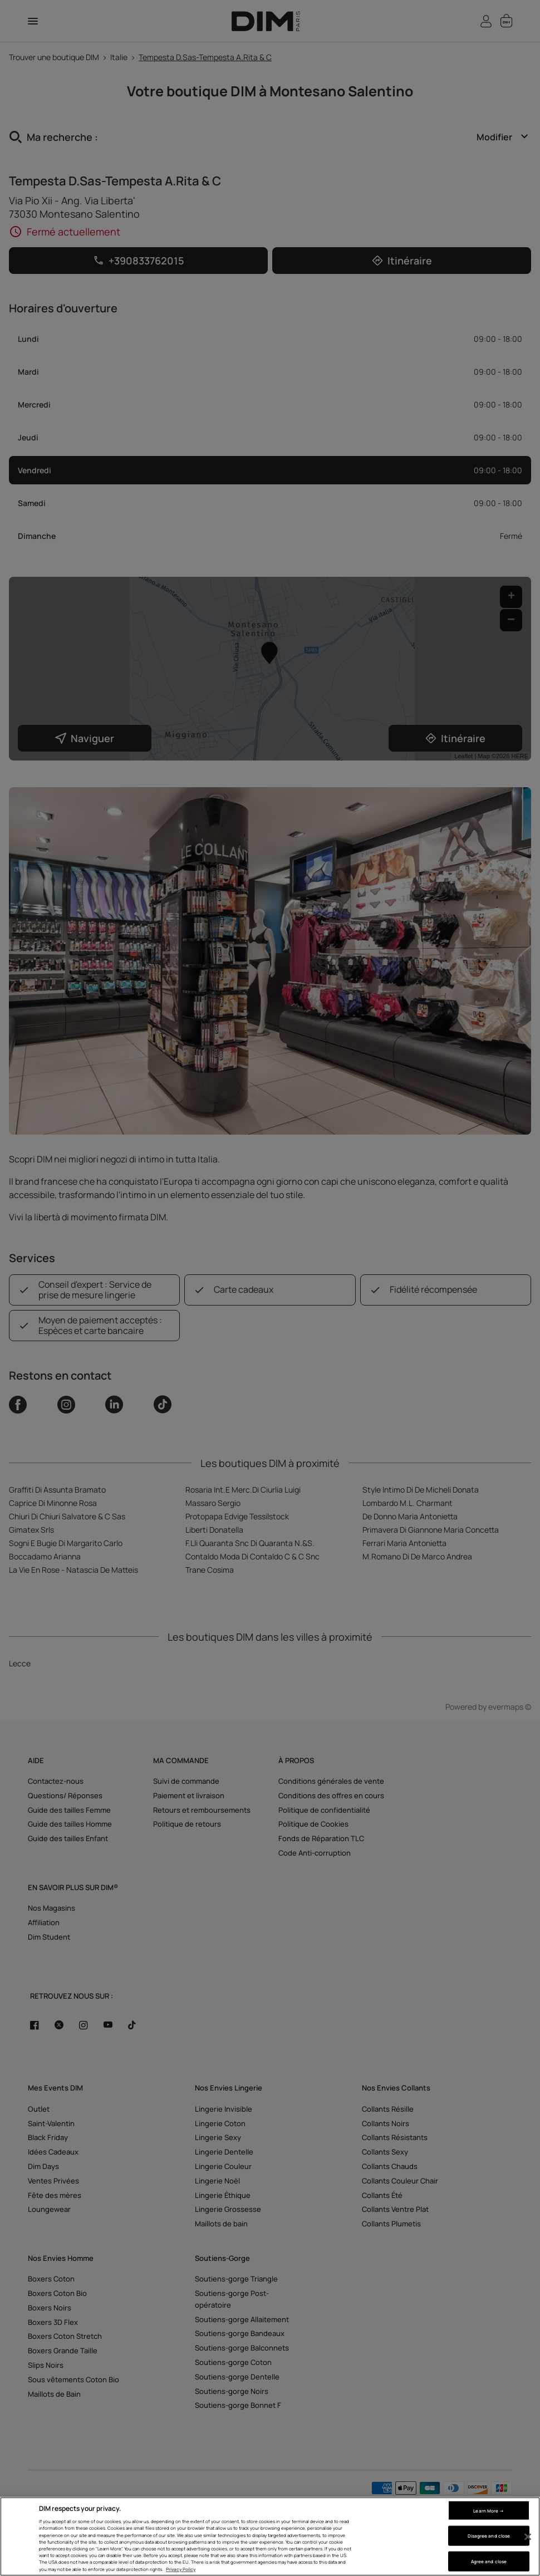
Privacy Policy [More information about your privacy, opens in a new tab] (180, 2569)
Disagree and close (489, 2536)
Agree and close (489, 2561)
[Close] (528, 2537)
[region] (270, 2536)
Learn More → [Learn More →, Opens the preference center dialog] (488, 2510)
